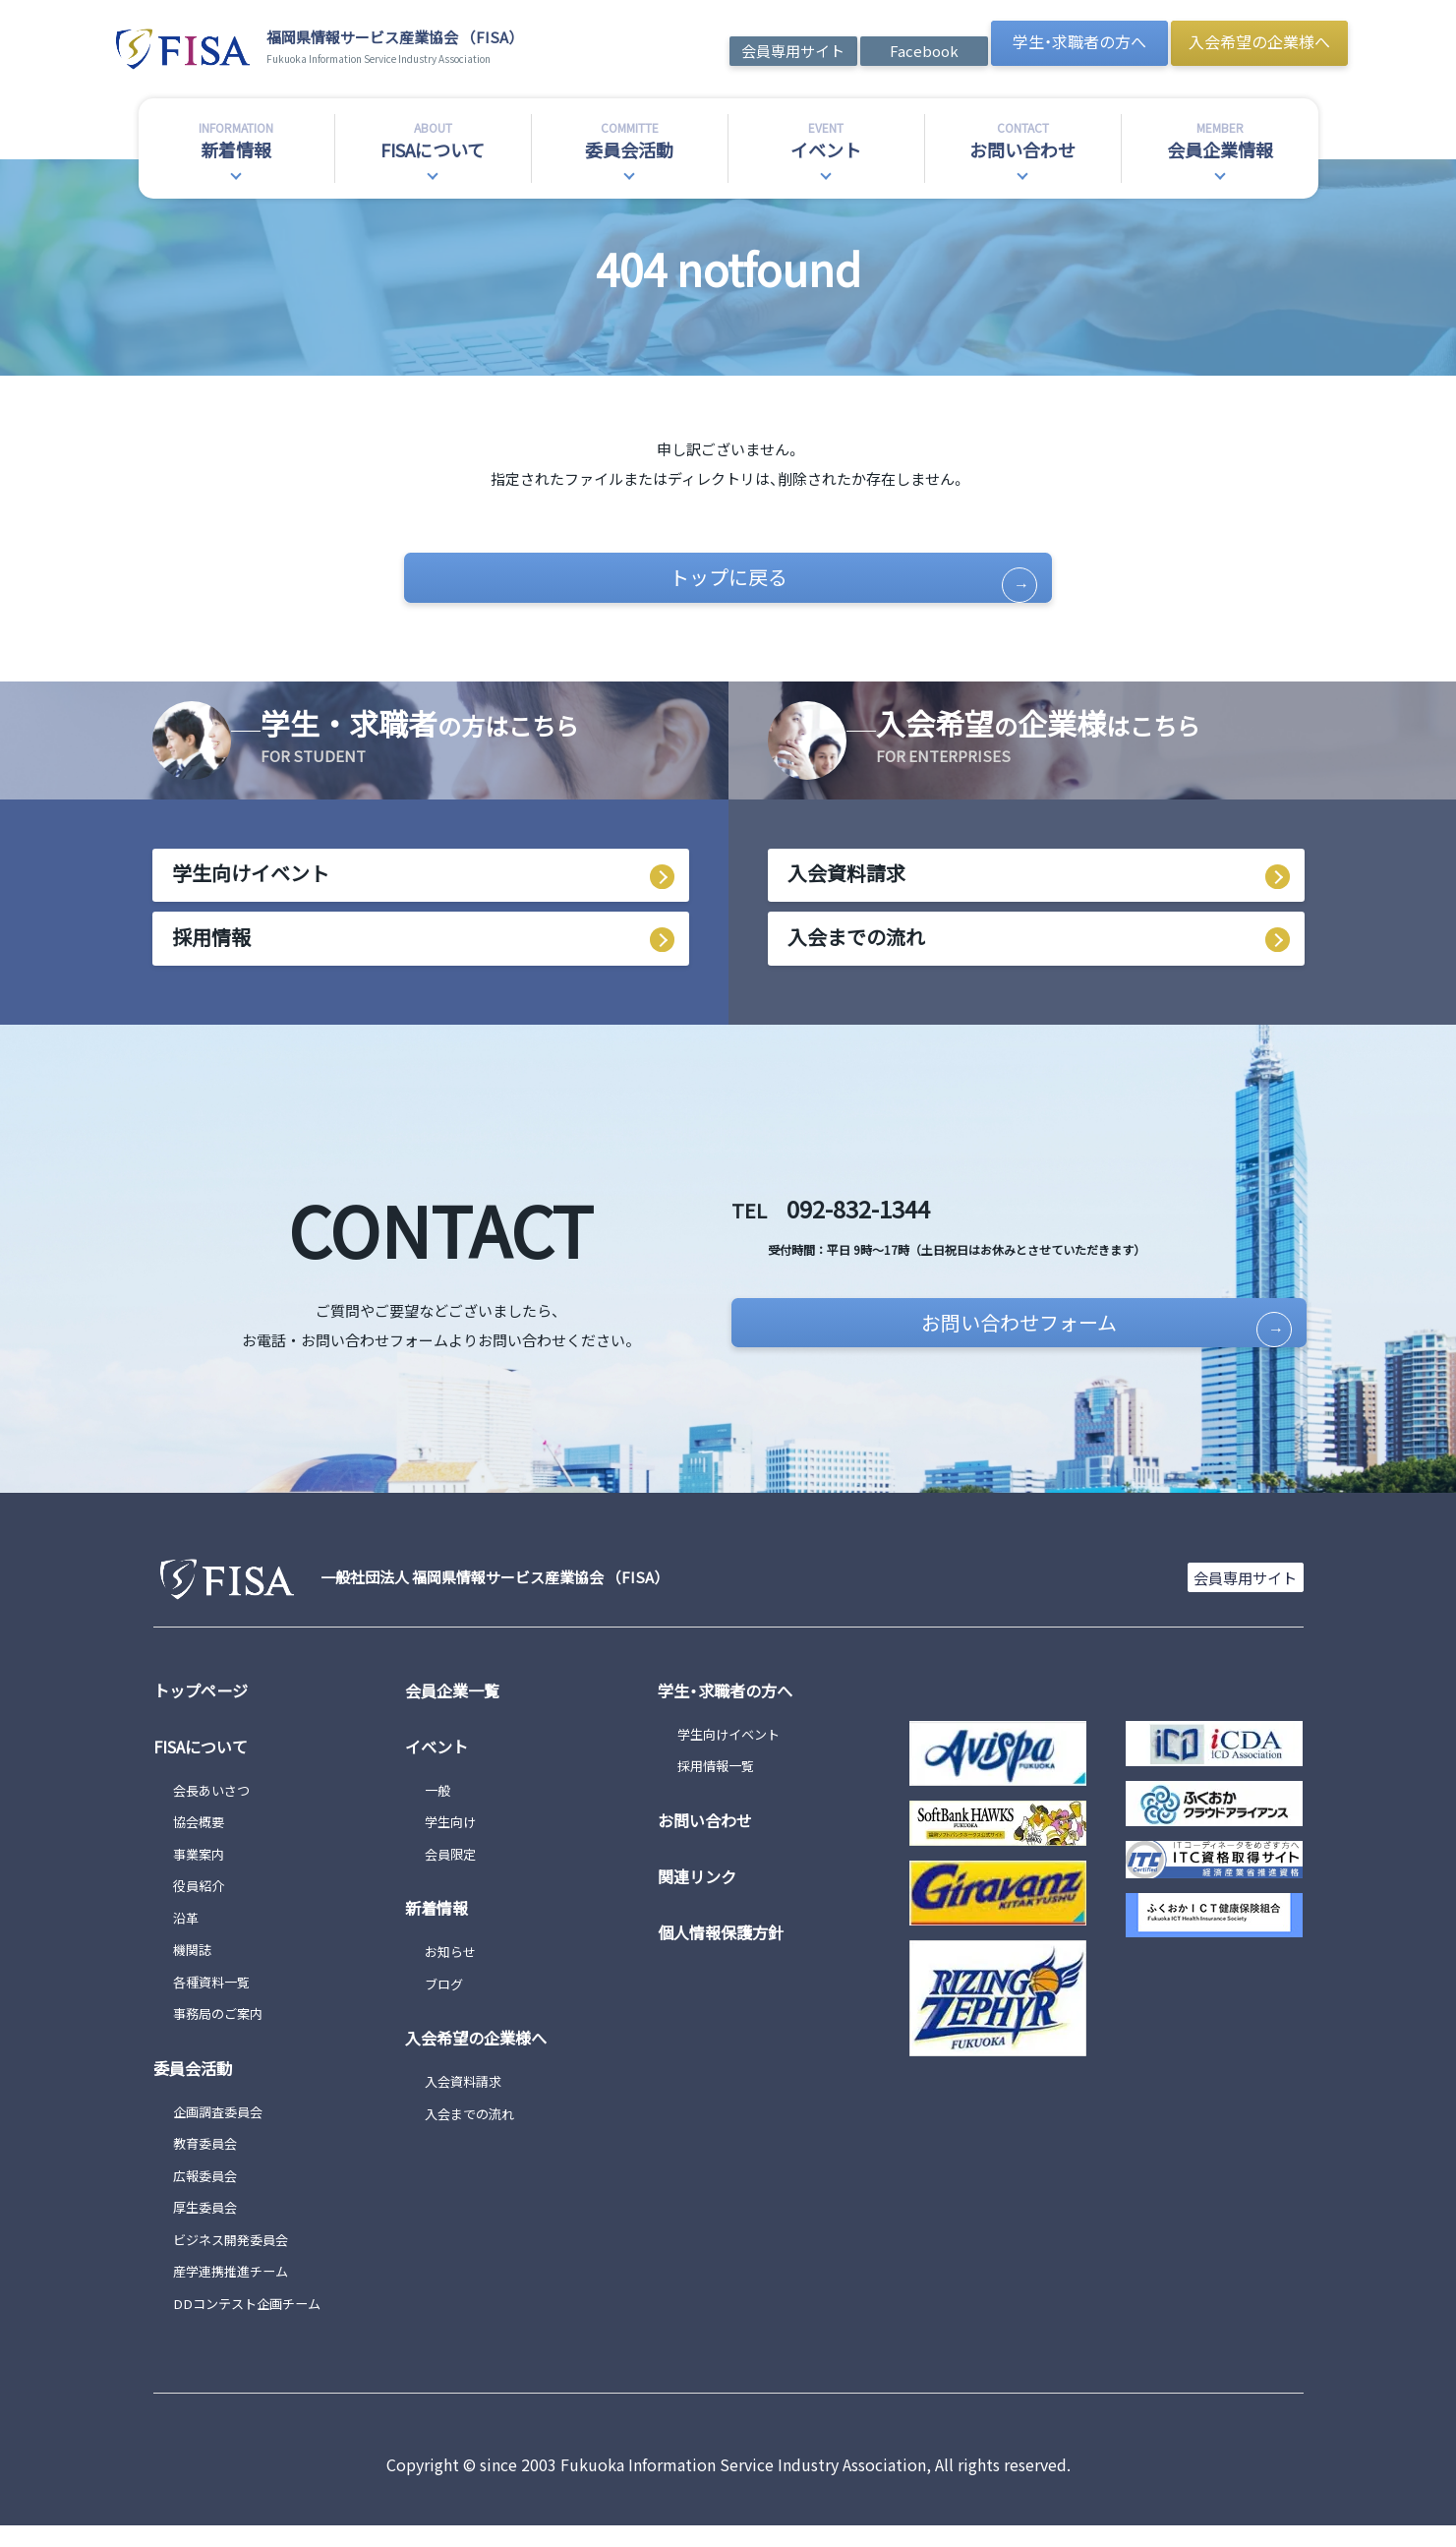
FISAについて (205, 1766)
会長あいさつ (217, 1810)
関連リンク (702, 1896)
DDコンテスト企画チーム (257, 2323)
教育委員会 (210, 2164)
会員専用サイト (792, 50)
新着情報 (440, 1928)
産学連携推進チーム (239, 2291)
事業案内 (202, 1874)
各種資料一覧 (217, 2001)
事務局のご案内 (224, 2034)
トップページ (206, 1710)
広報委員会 (210, 2195)
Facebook (924, 50)
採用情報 (211, 954)
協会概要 (202, 1842)
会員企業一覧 (458, 1710)
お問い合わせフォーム (1006, 1345)
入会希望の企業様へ (1259, 41)
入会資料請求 (846, 886)
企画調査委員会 (224, 2131)
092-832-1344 (917, 1219)
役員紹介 (202, 1906)
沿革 (188, 1937)
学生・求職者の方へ (1079, 41)
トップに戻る (790, 582)
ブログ (447, 2003)
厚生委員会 (210, 2228)
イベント (440, 1766)
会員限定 (454, 1874)
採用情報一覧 (721, 1786)
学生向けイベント (250, 886)
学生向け (454, 1842)
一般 (439, 1810)
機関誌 (195, 1970)
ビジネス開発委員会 (239, 2259)
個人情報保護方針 (728, 1952)
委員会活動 (197, 2088)
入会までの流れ (856, 954)
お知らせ (454, 1972)
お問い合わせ (711, 1840)
